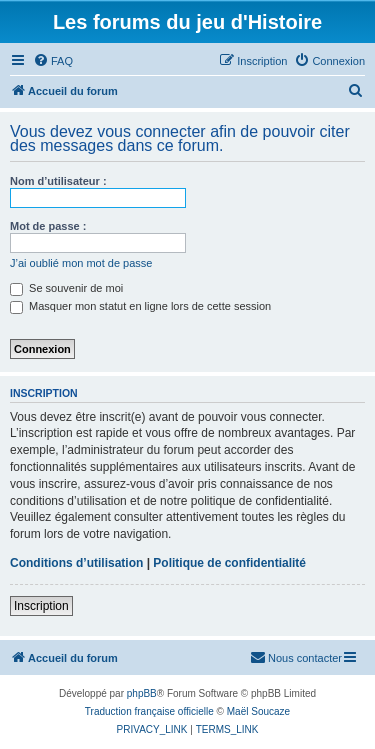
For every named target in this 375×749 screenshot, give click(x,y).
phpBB (142, 693)
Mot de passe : (48, 226)
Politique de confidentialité (229, 563)
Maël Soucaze (258, 711)
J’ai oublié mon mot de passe (81, 263)
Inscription (41, 606)
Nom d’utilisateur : (58, 181)
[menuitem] (53, 61)
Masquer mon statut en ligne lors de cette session (140, 306)
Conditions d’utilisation (76, 563)
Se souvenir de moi (66, 288)
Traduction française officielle (149, 711)
